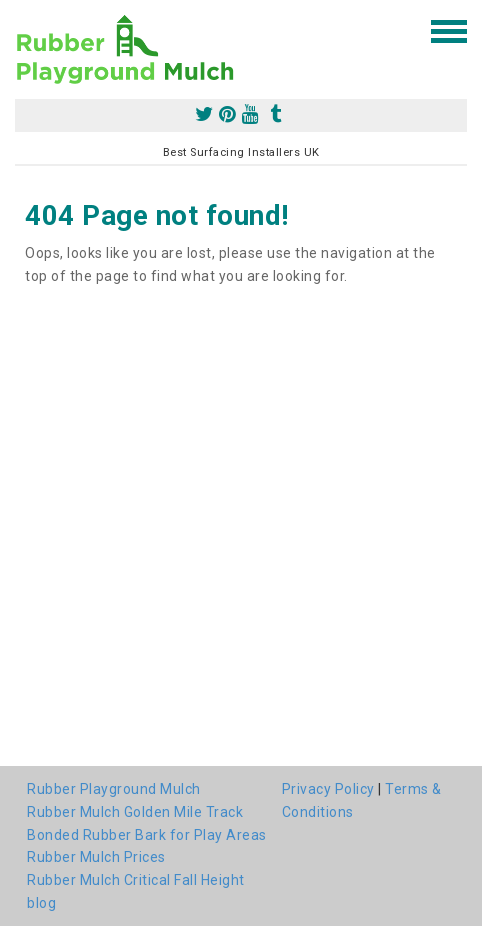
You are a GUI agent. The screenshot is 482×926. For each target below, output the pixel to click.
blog (41, 903)
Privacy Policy (328, 789)
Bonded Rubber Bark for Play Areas (147, 835)
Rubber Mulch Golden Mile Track (135, 812)
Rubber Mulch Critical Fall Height (136, 880)
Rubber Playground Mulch (114, 789)
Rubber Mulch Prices (96, 857)
